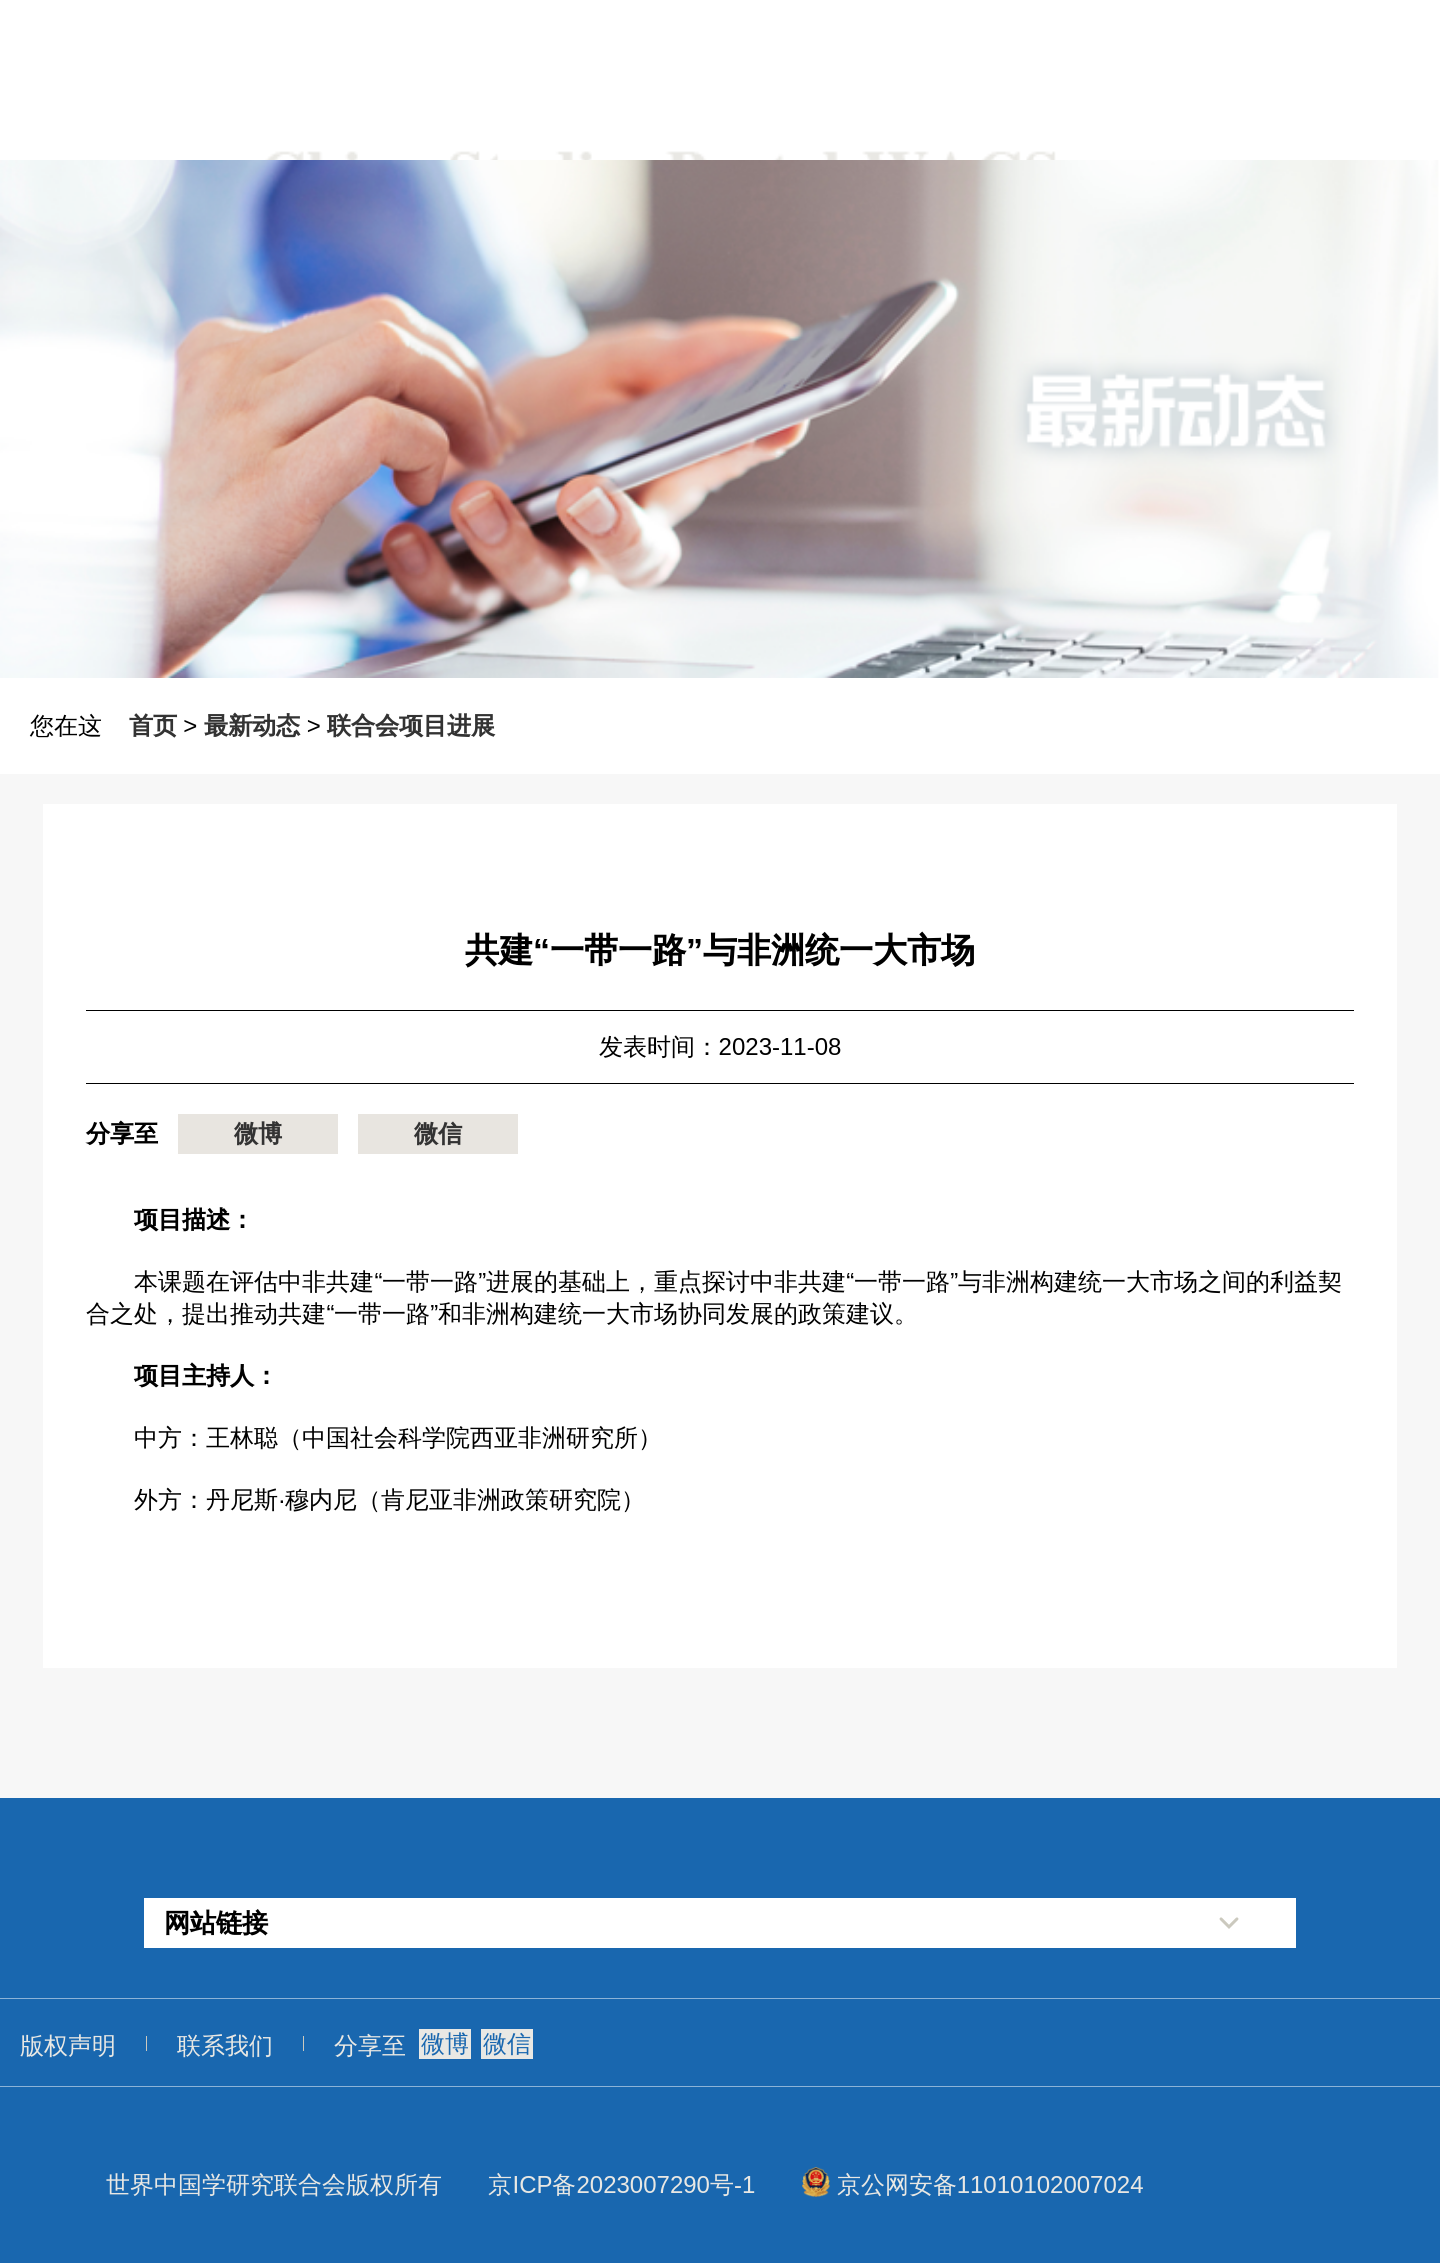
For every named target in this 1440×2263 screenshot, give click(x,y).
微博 (258, 1133)
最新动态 (252, 725)
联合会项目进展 (411, 725)
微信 (438, 1133)
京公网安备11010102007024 (990, 2184)
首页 (153, 725)
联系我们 (225, 2045)
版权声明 (68, 2045)
